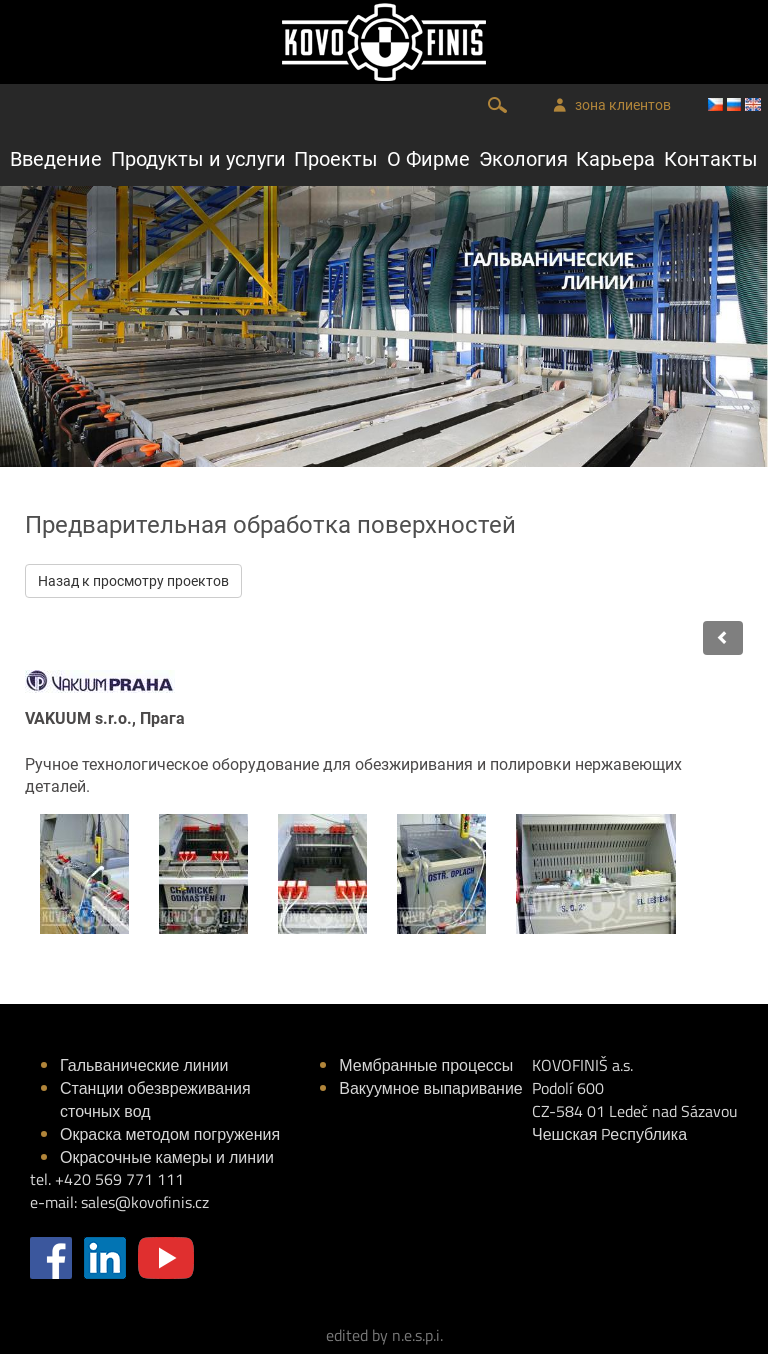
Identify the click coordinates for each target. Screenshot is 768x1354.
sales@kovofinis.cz (145, 1202)
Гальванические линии (144, 1065)
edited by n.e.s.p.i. (384, 1335)
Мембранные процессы (426, 1065)
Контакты (711, 159)
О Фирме (428, 159)
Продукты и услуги (198, 159)
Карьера (615, 159)
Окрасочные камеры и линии (167, 1157)
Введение (56, 159)
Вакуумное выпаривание (431, 1088)
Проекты (336, 159)
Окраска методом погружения (170, 1134)
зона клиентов (612, 105)
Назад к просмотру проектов (133, 581)
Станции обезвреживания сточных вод (155, 1099)
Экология (523, 159)
